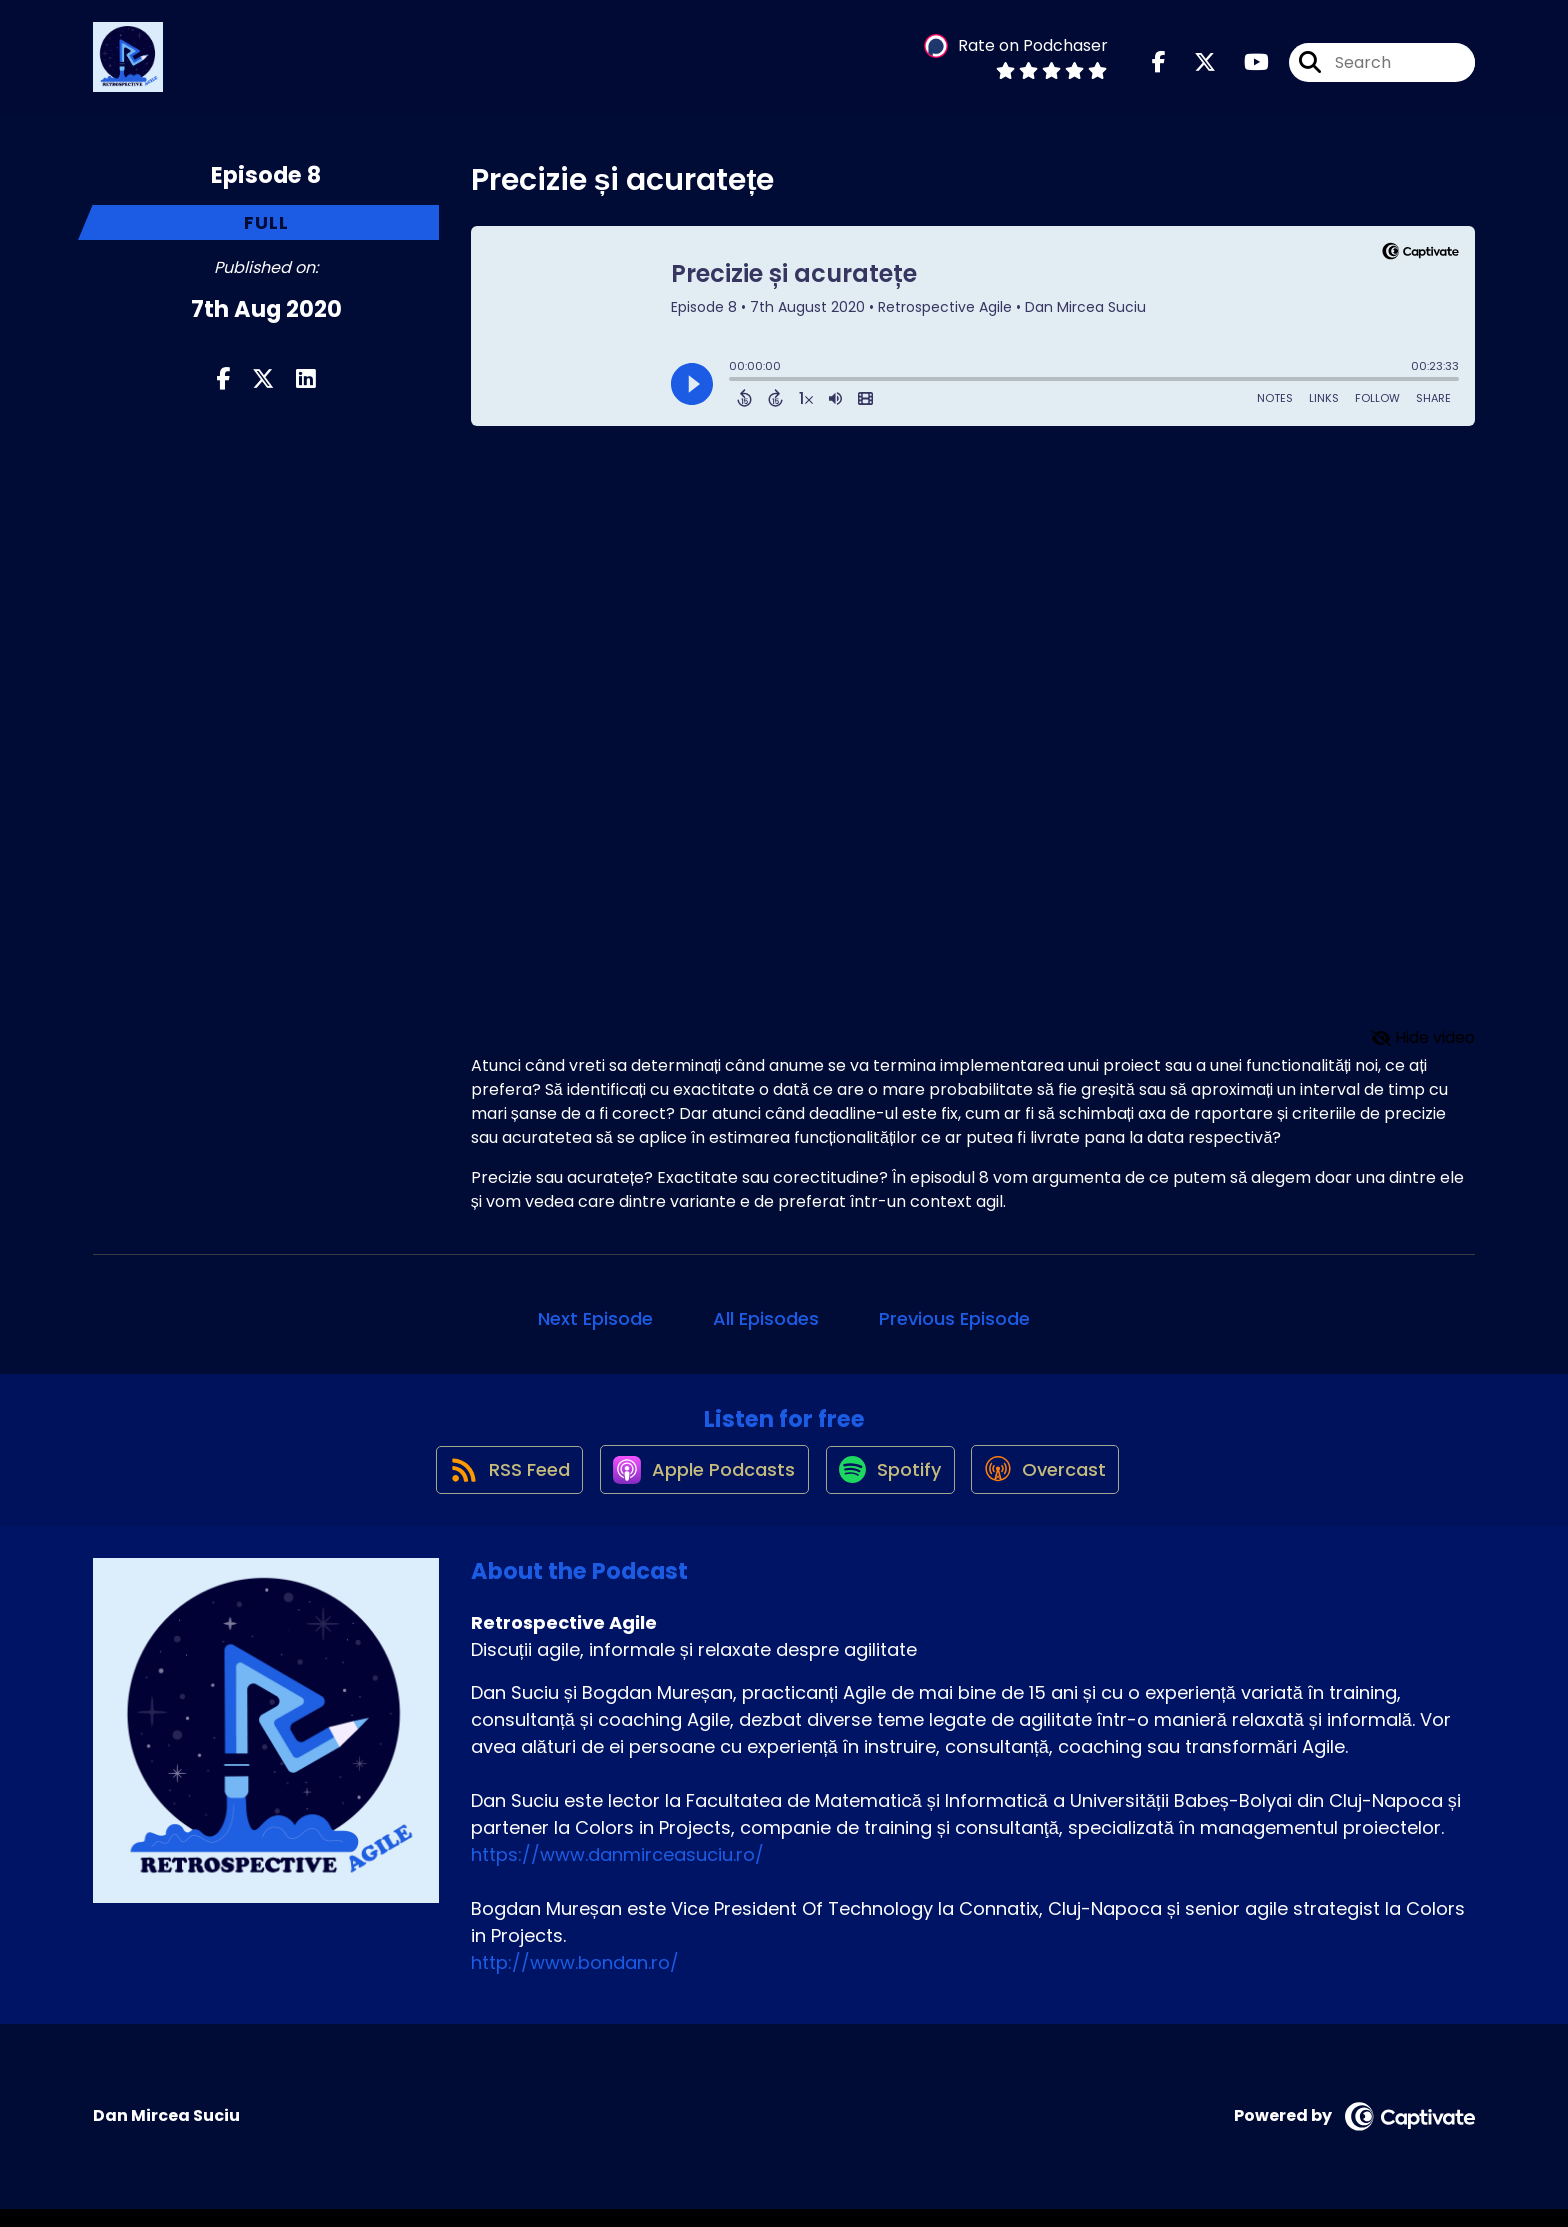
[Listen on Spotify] (892, 1486)
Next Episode (595, 1318)
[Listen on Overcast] (1057, 1487)
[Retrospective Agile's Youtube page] (1244, 69)
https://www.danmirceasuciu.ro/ (617, 1872)
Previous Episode (954, 1318)
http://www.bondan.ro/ (575, 1980)
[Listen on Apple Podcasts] (696, 1487)
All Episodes (766, 1318)
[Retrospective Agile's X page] (1193, 69)
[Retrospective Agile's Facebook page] (1159, 69)
